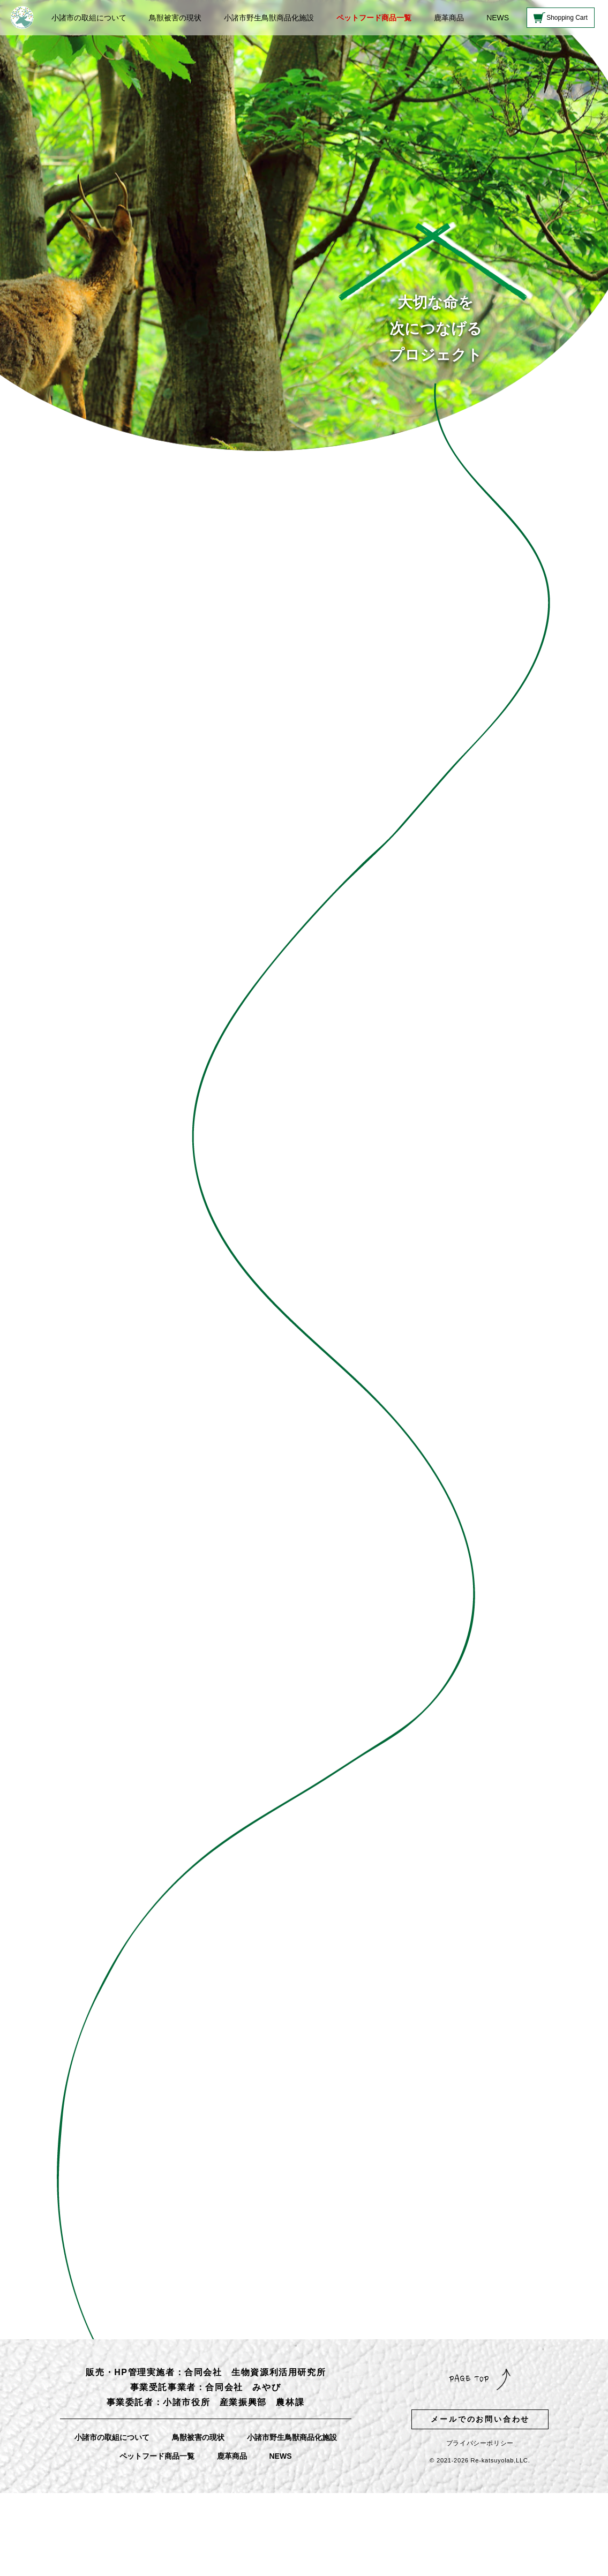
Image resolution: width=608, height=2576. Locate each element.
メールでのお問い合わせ (480, 2419)
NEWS (497, 17)
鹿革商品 (449, 17)
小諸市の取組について (88, 17)
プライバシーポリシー (480, 2443)
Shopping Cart (567, 17)
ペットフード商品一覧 (373, 17)
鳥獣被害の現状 (175, 17)
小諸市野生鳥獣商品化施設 (269, 17)
